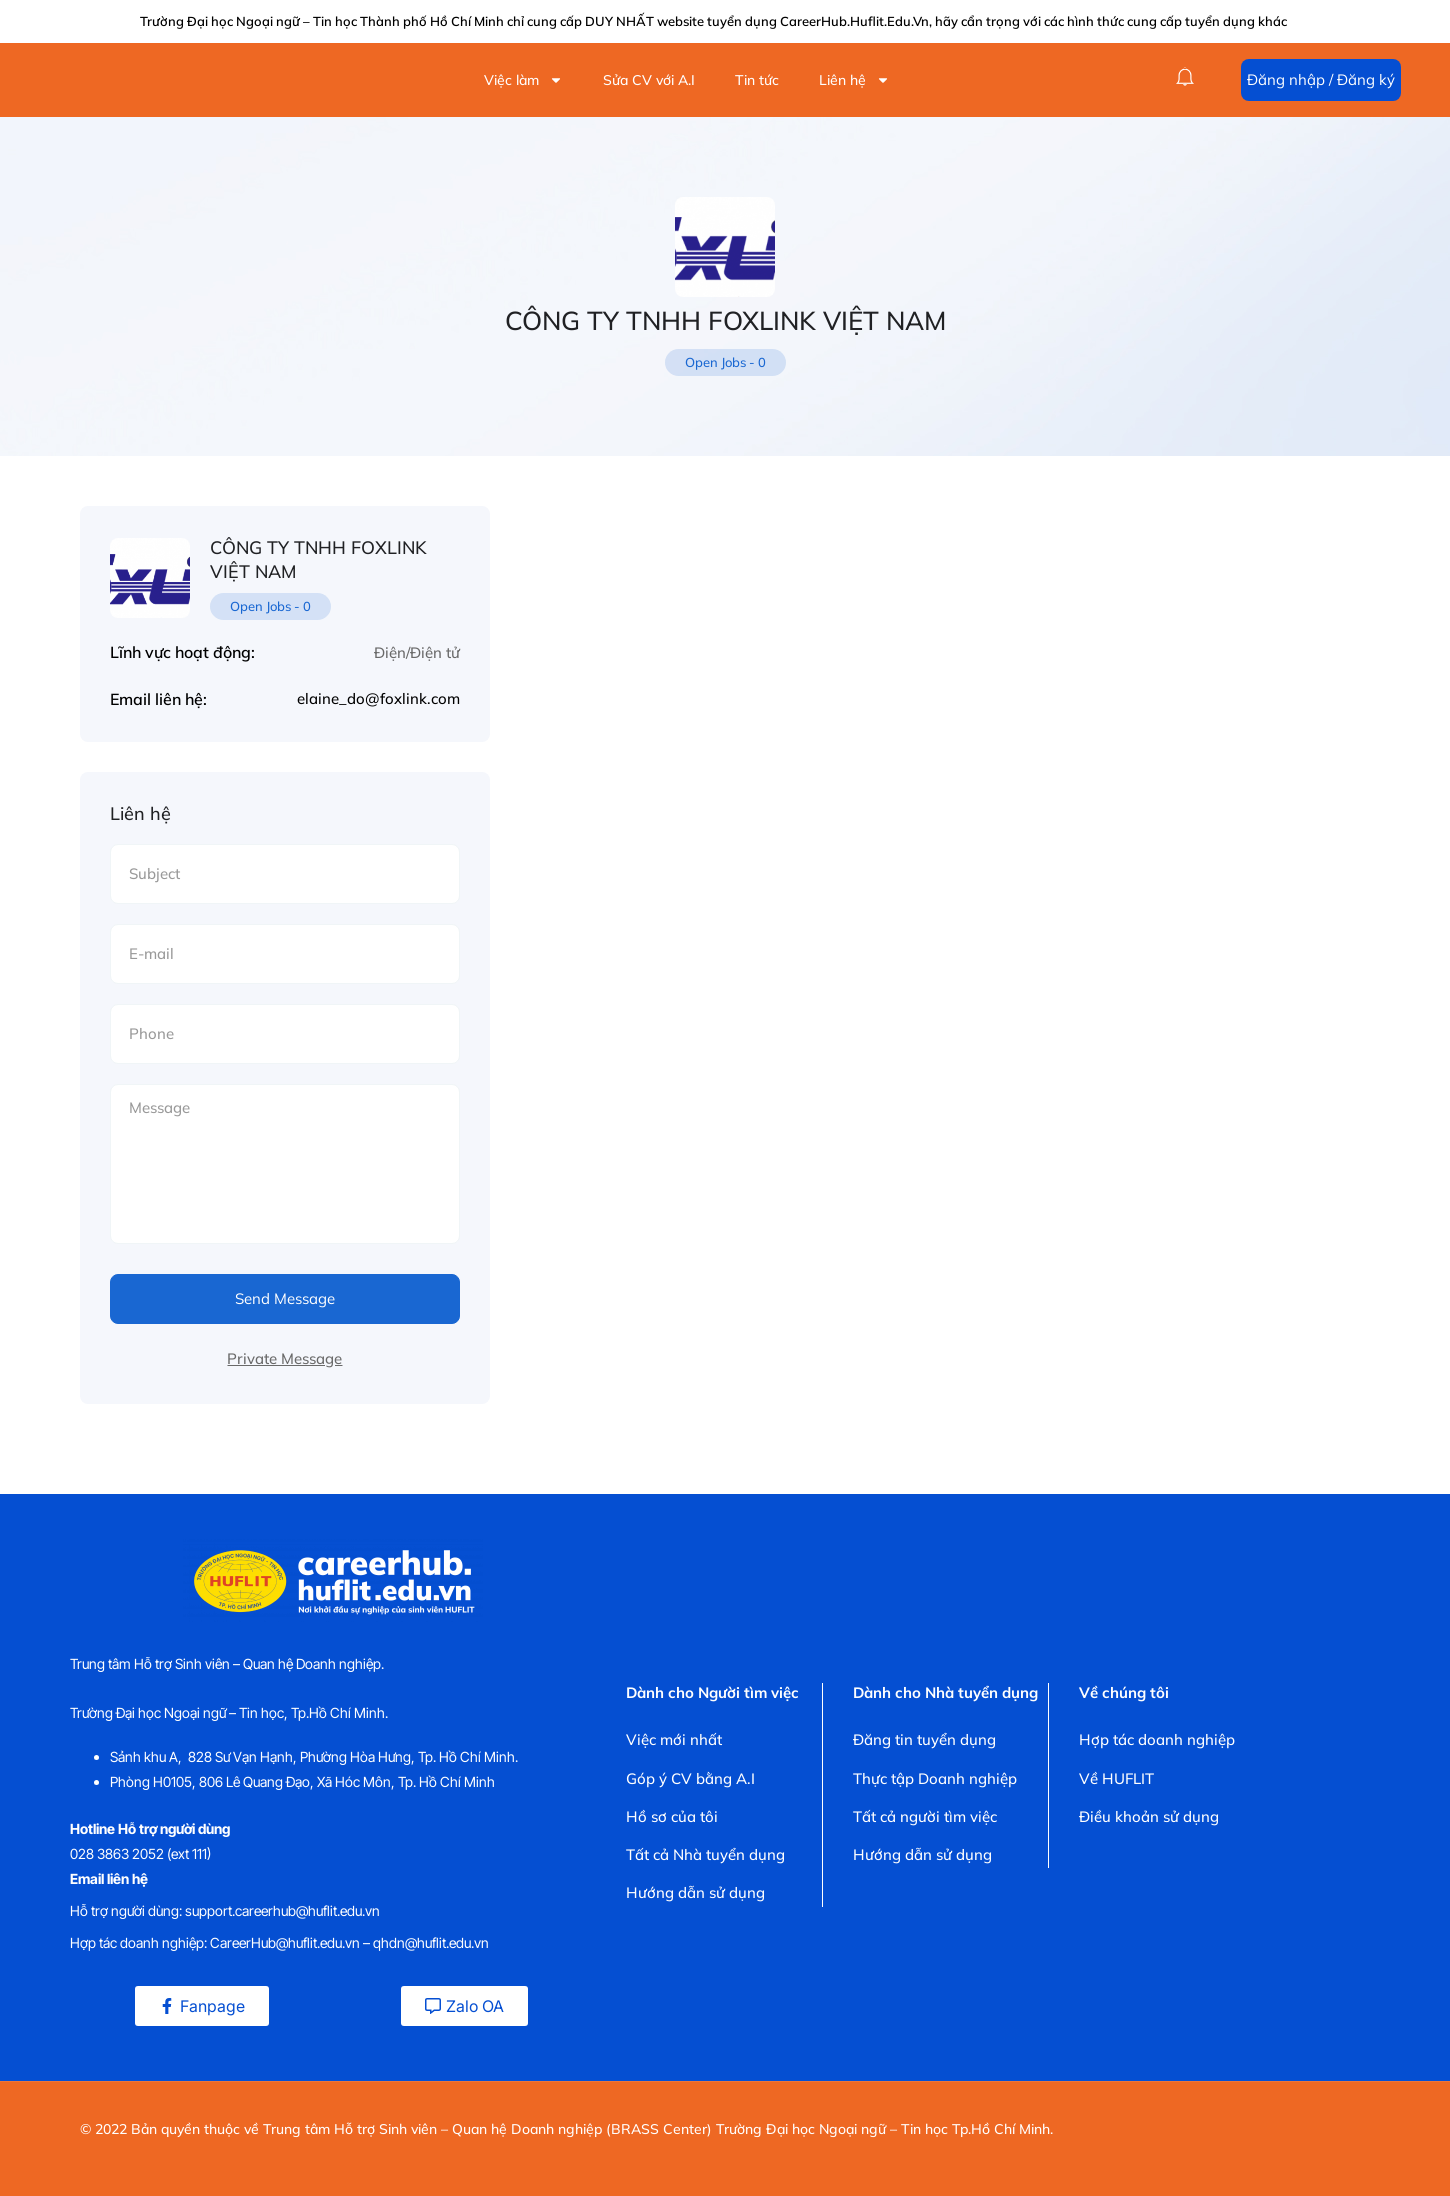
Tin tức (757, 80)
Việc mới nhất (674, 1739)
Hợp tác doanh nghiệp (1157, 1739)
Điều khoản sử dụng (1149, 1816)
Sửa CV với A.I (649, 80)
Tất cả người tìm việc (925, 1816)
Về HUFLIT (1116, 1778)
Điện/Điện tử (417, 652)
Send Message (285, 1298)
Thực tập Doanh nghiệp (935, 1778)
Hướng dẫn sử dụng (695, 1892)
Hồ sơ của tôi (672, 1816)
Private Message (284, 1358)
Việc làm (523, 80)
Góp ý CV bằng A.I (690, 1778)
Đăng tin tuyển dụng (924, 1739)
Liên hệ (854, 80)
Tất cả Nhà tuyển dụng (705, 1854)
